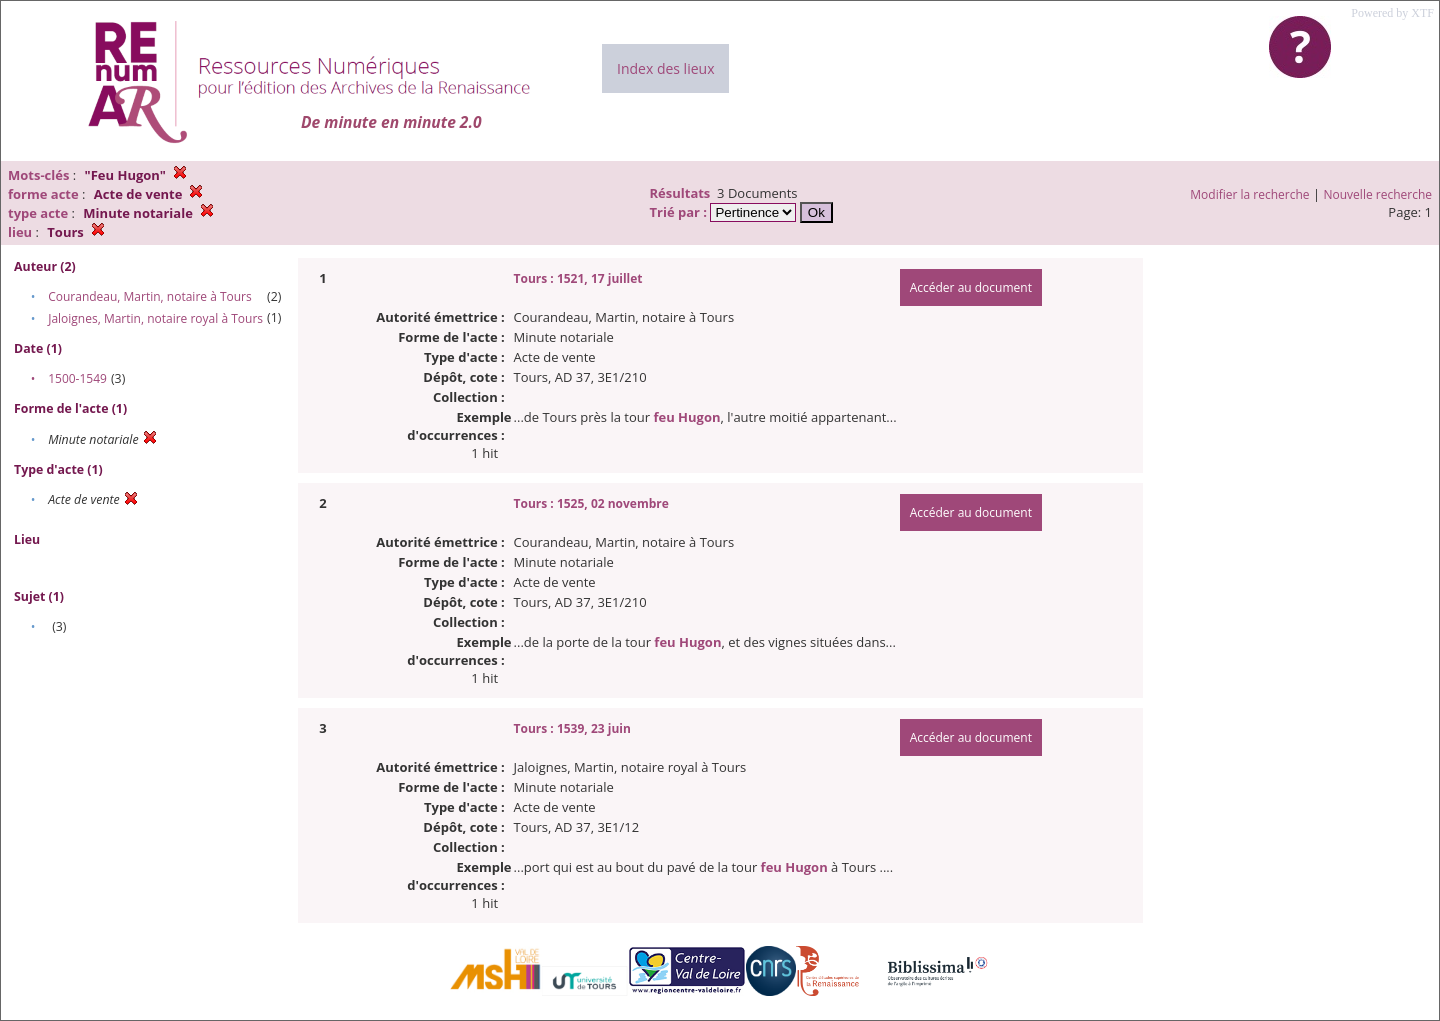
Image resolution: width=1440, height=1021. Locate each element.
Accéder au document (971, 287)
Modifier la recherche (1249, 194)
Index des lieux (665, 68)
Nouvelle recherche (1378, 194)
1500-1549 (77, 378)
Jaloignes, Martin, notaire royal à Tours (155, 318)
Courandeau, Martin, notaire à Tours (150, 296)
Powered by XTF (1392, 13)
